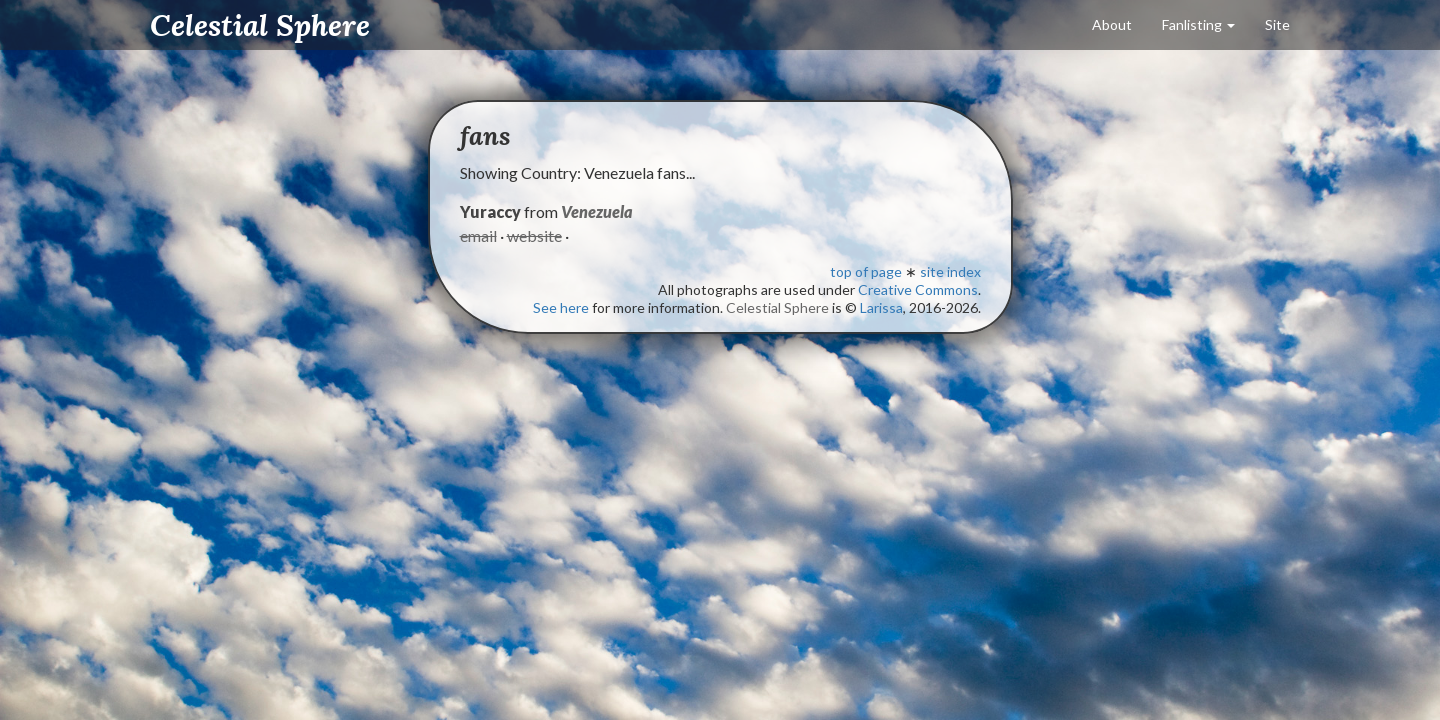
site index (950, 271)
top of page (866, 271)
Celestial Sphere (260, 25)
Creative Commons (918, 289)
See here (561, 307)
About (1112, 24)
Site (1277, 24)
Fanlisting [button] (1198, 24)
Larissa (881, 307)
